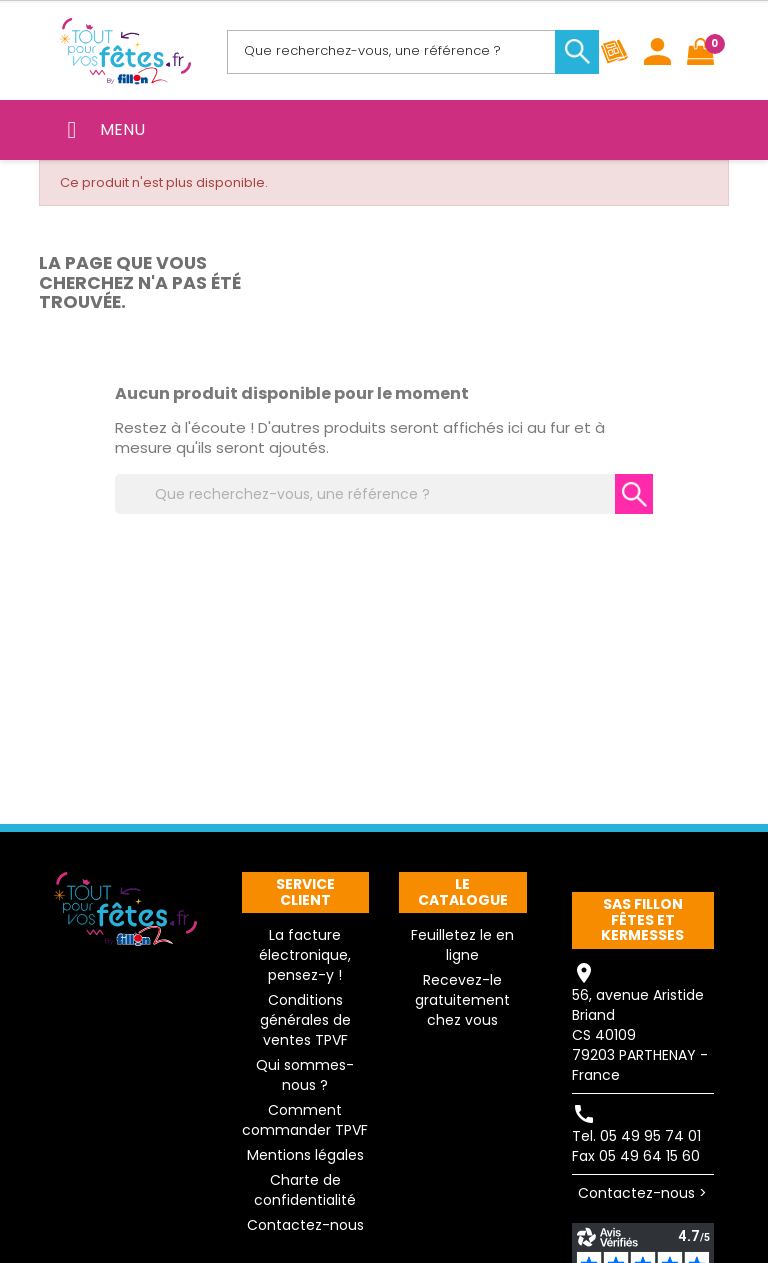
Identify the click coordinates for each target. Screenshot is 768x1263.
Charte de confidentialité (305, 1190)
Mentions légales (305, 1155)
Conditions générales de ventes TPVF (305, 1020)
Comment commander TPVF (305, 1120)
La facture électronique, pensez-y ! (305, 955)
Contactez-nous (305, 1225)
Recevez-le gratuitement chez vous (462, 1000)
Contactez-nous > (642, 1193)
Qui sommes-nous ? (305, 1075)
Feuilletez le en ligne (462, 945)
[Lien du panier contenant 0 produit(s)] (700, 51)
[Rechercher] (409, 52)
